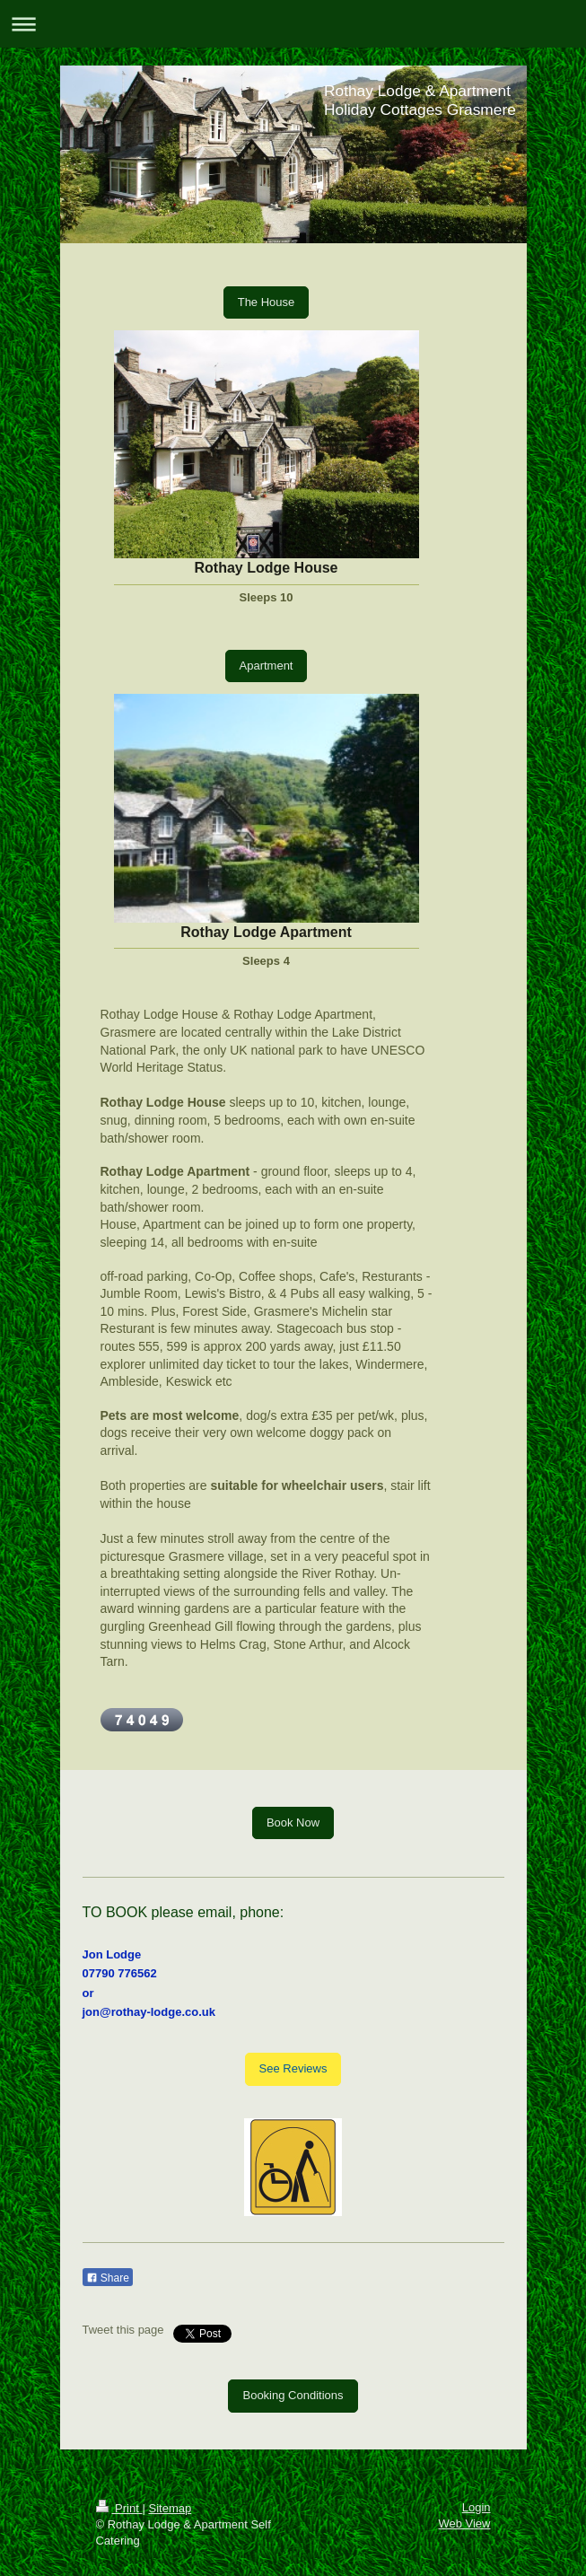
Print (119, 2508)
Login (476, 2507)
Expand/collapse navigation (293, 23)
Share (107, 2278)
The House (266, 302)
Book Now (293, 1822)
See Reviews (293, 2068)
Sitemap (169, 2508)
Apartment (266, 665)
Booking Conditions (292, 2395)
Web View (464, 2523)
